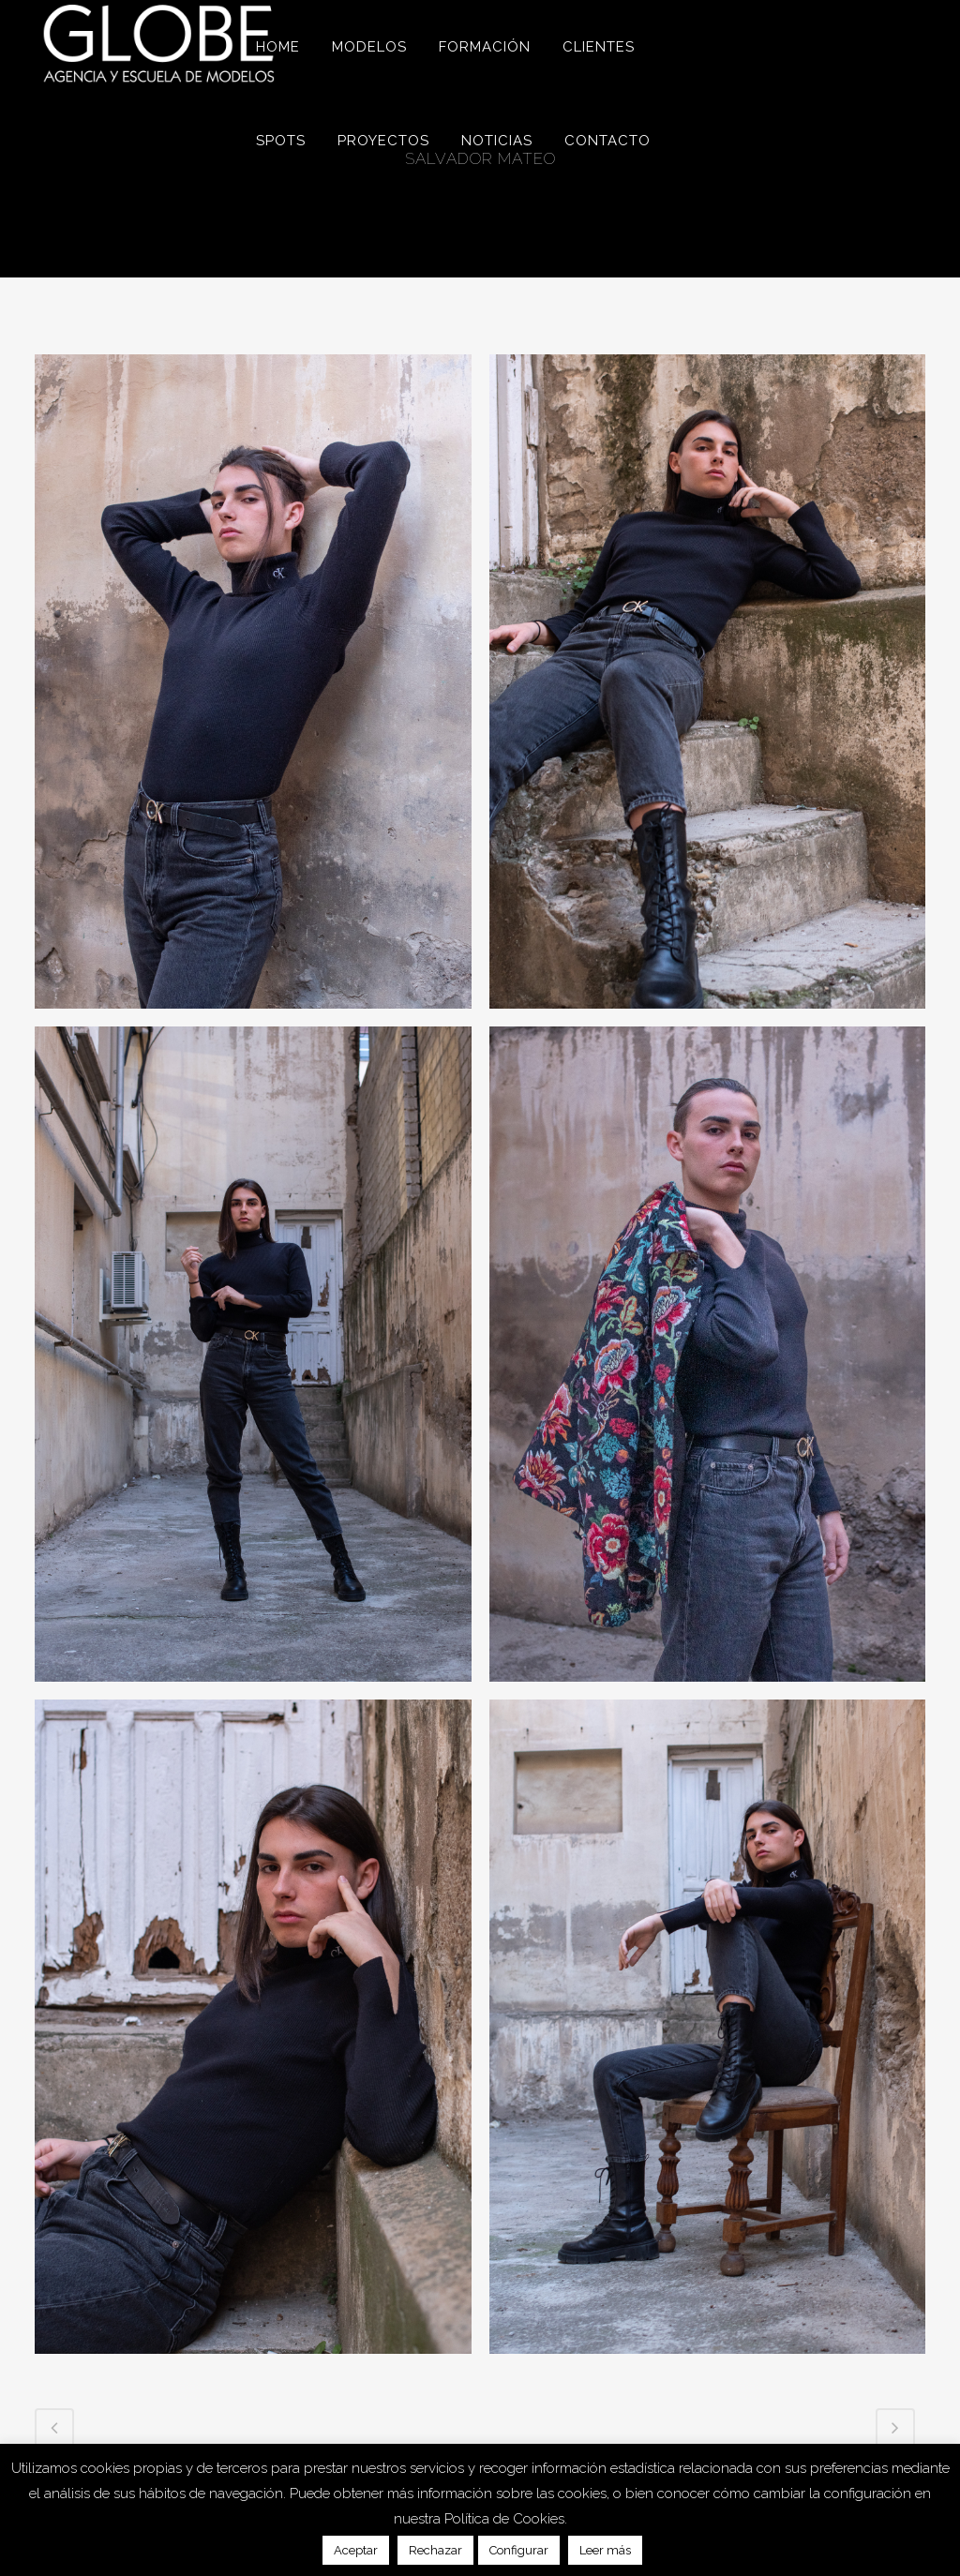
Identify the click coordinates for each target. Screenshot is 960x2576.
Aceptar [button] (356, 2550)
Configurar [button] (518, 2550)
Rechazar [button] (435, 2550)
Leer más (605, 2550)
